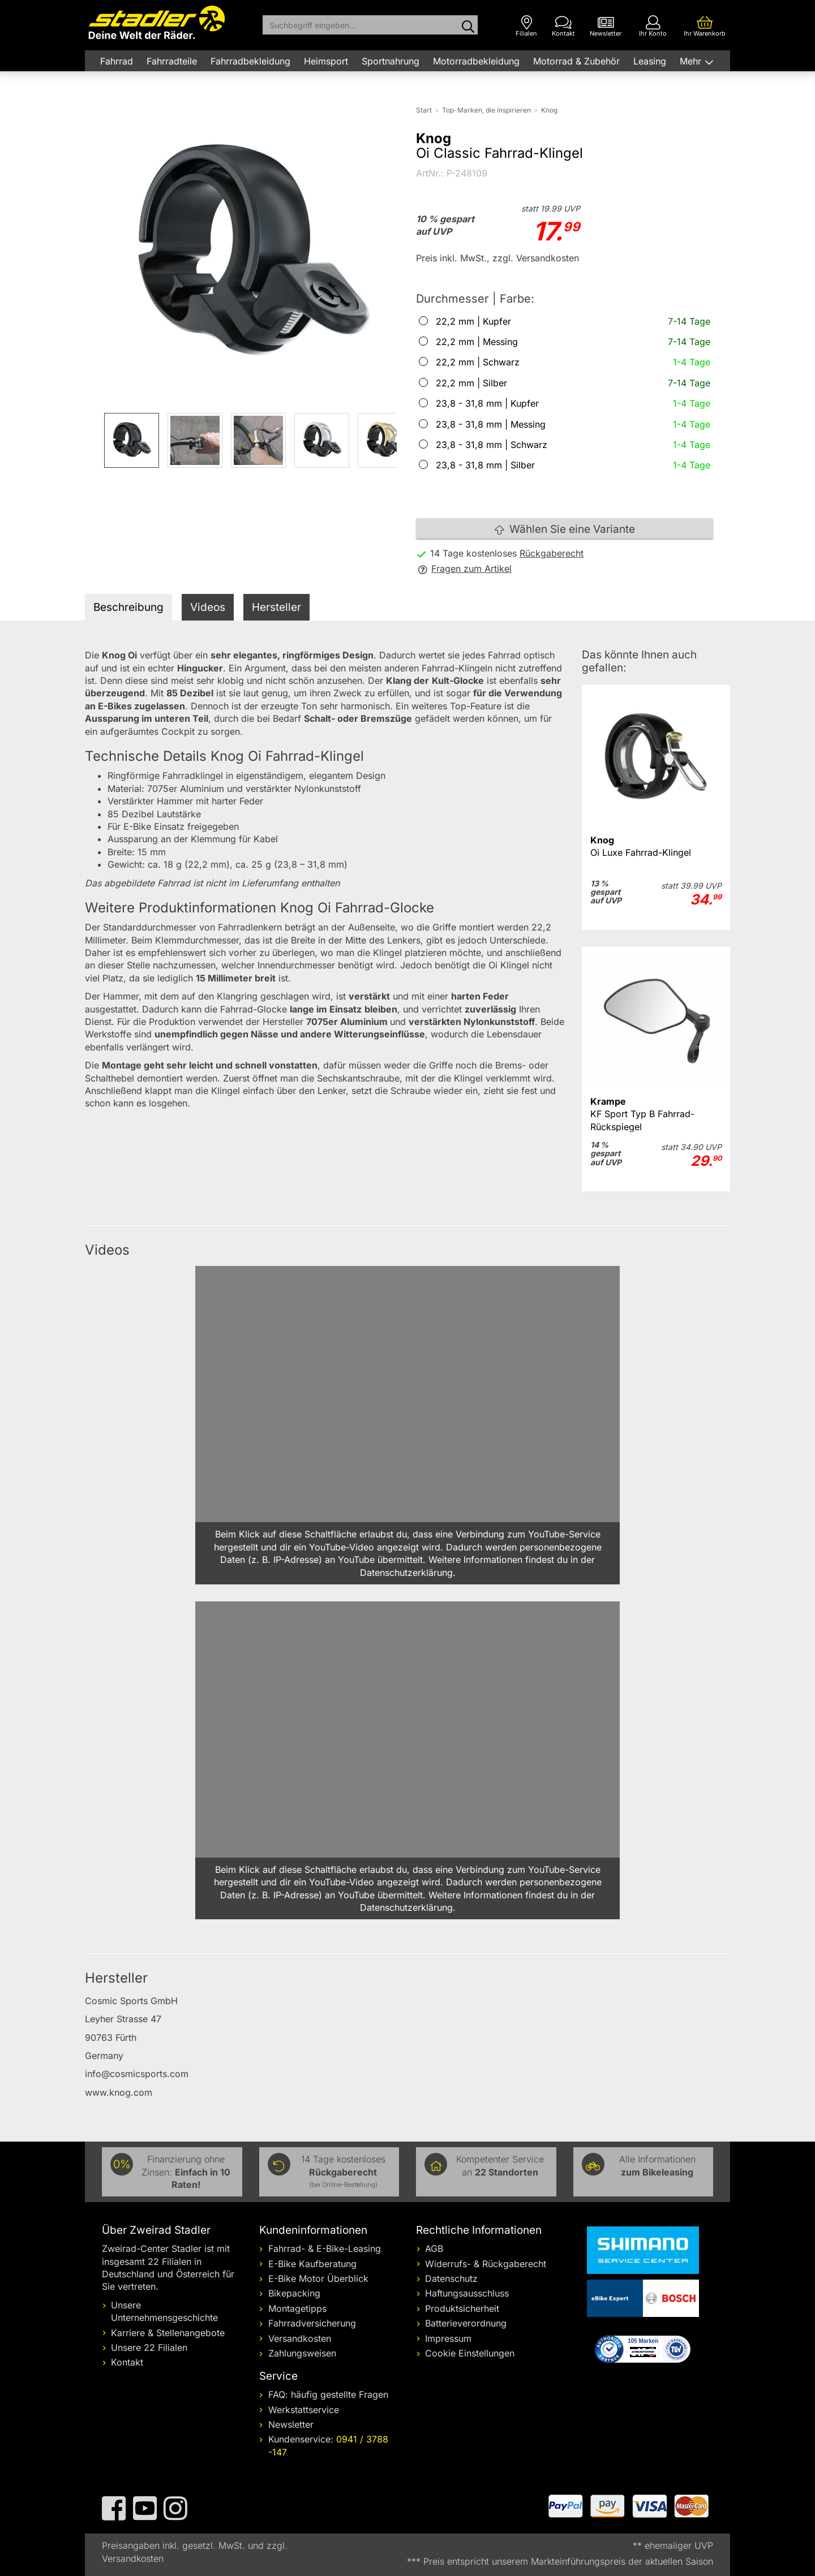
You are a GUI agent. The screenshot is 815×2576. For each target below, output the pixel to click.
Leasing (649, 61)
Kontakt (127, 2362)
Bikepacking (294, 2293)
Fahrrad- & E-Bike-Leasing (324, 2248)
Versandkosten (299, 2338)
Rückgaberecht (552, 553)
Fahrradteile (172, 61)
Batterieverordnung (466, 2323)
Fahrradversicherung (312, 2323)
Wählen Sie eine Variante (565, 529)
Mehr (692, 61)
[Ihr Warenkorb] (704, 26)
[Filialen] (526, 26)
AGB (434, 2248)
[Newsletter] (606, 26)
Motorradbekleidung (476, 61)
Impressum (448, 2338)
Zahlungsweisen (302, 2353)
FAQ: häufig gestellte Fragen (328, 2394)
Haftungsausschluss (467, 2293)
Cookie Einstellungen (469, 2353)
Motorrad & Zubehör (576, 61)
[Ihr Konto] (653, 26)
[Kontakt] (563, 26)
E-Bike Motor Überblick (318, 2278)
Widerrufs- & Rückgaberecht (485, 2263)
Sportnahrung (390, 61)
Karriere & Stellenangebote (168, 2332)
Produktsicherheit (462, 2308)
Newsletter (291, 2424)
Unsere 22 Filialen (149, 2347)
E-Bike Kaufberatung (312, 2263)
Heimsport (326, 61)
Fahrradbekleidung (250, 61)
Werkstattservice (303, 2409)
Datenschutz (451, 2278)
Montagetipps (297, 2308)
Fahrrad (116, 61)
